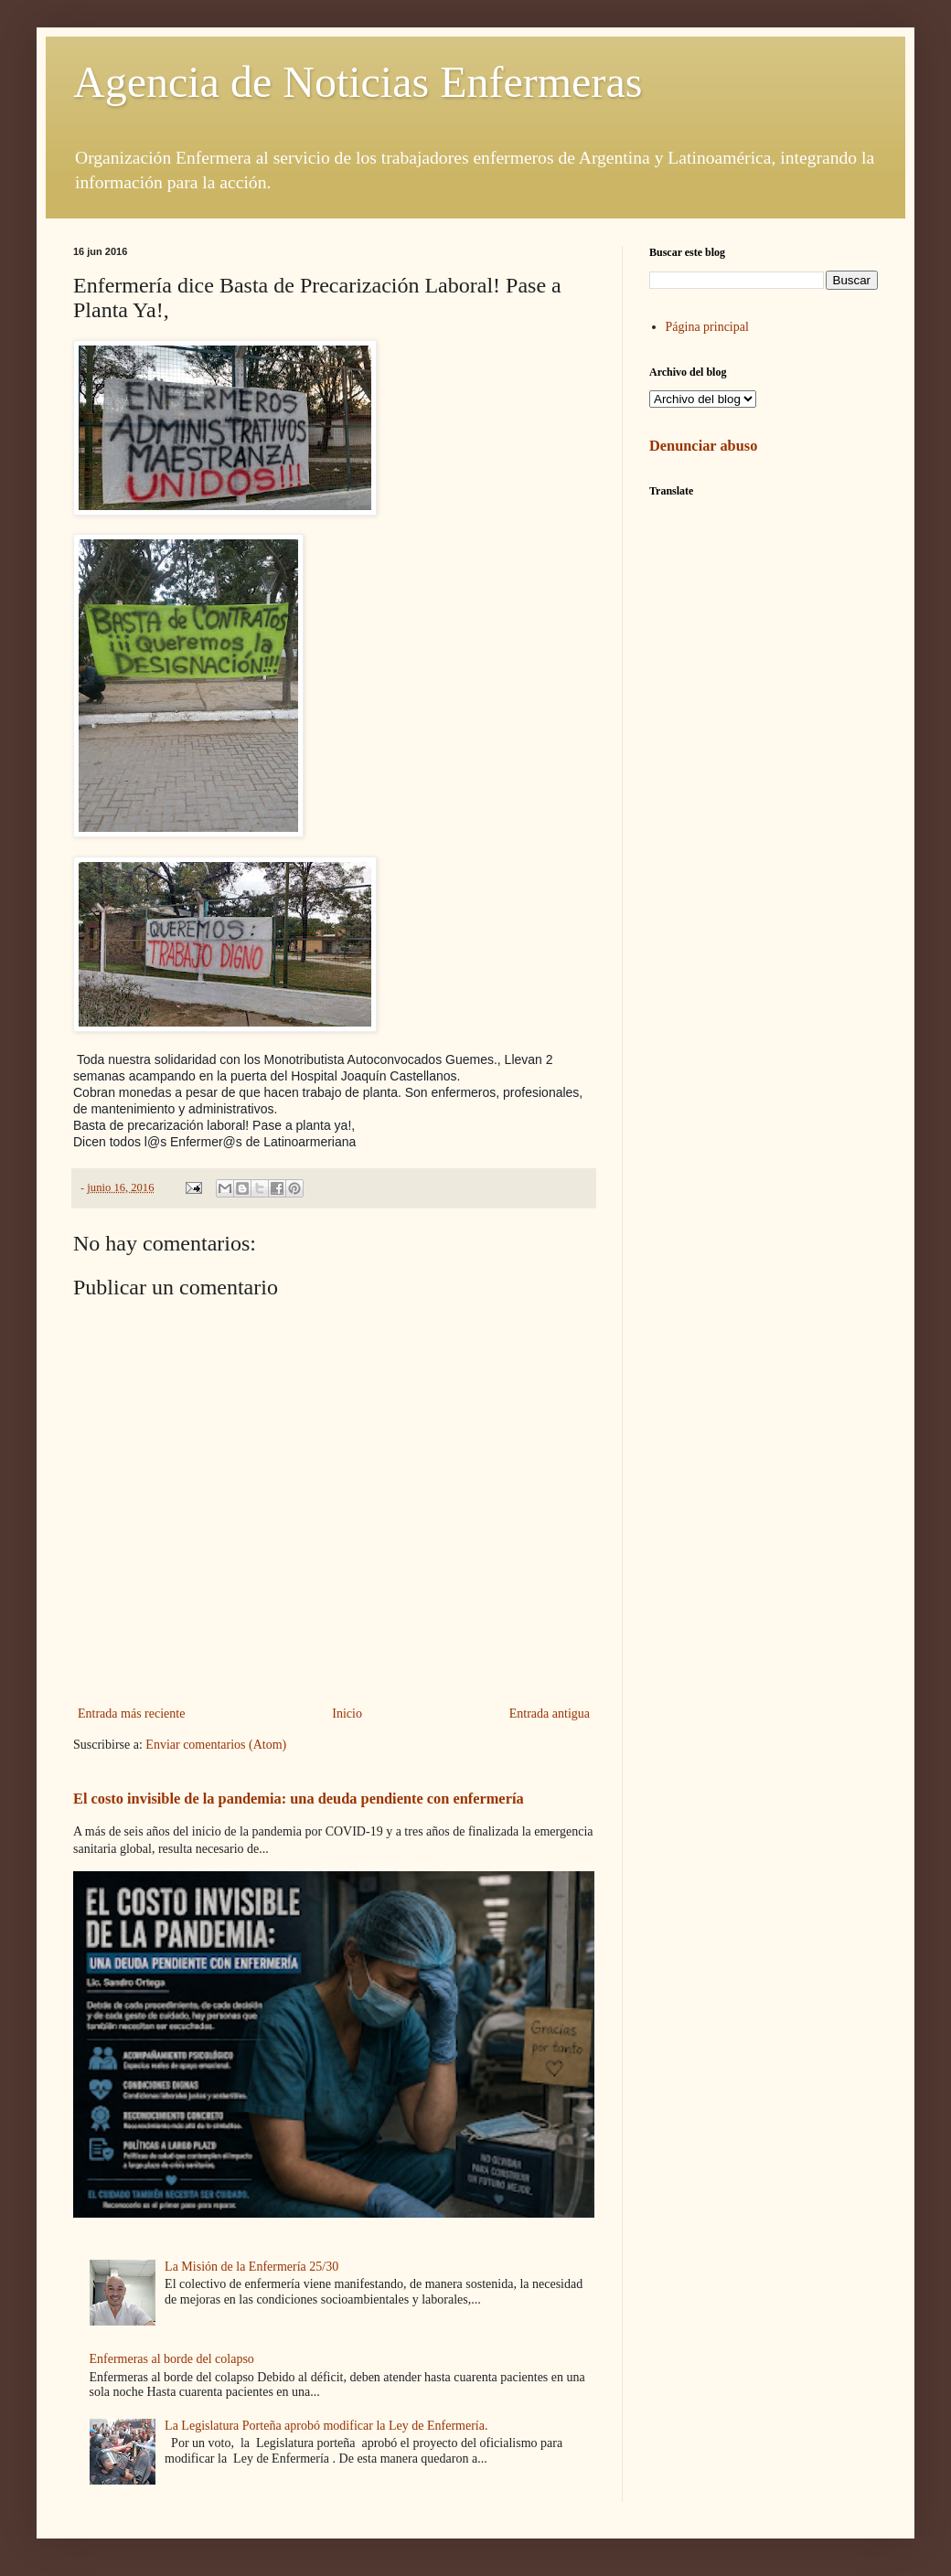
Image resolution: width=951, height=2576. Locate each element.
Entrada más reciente (131, 1713)
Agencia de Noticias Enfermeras (357, 82)
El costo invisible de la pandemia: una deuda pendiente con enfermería (298, 1798)
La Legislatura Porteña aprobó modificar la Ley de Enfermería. (326, 2425)
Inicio (347, 1713)
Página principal (707, 327)
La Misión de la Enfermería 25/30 (251, 2266)
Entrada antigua (549, 1713)
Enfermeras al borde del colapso (172, 2359)
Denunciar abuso (703, 445)
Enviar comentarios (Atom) (215, 1744)
